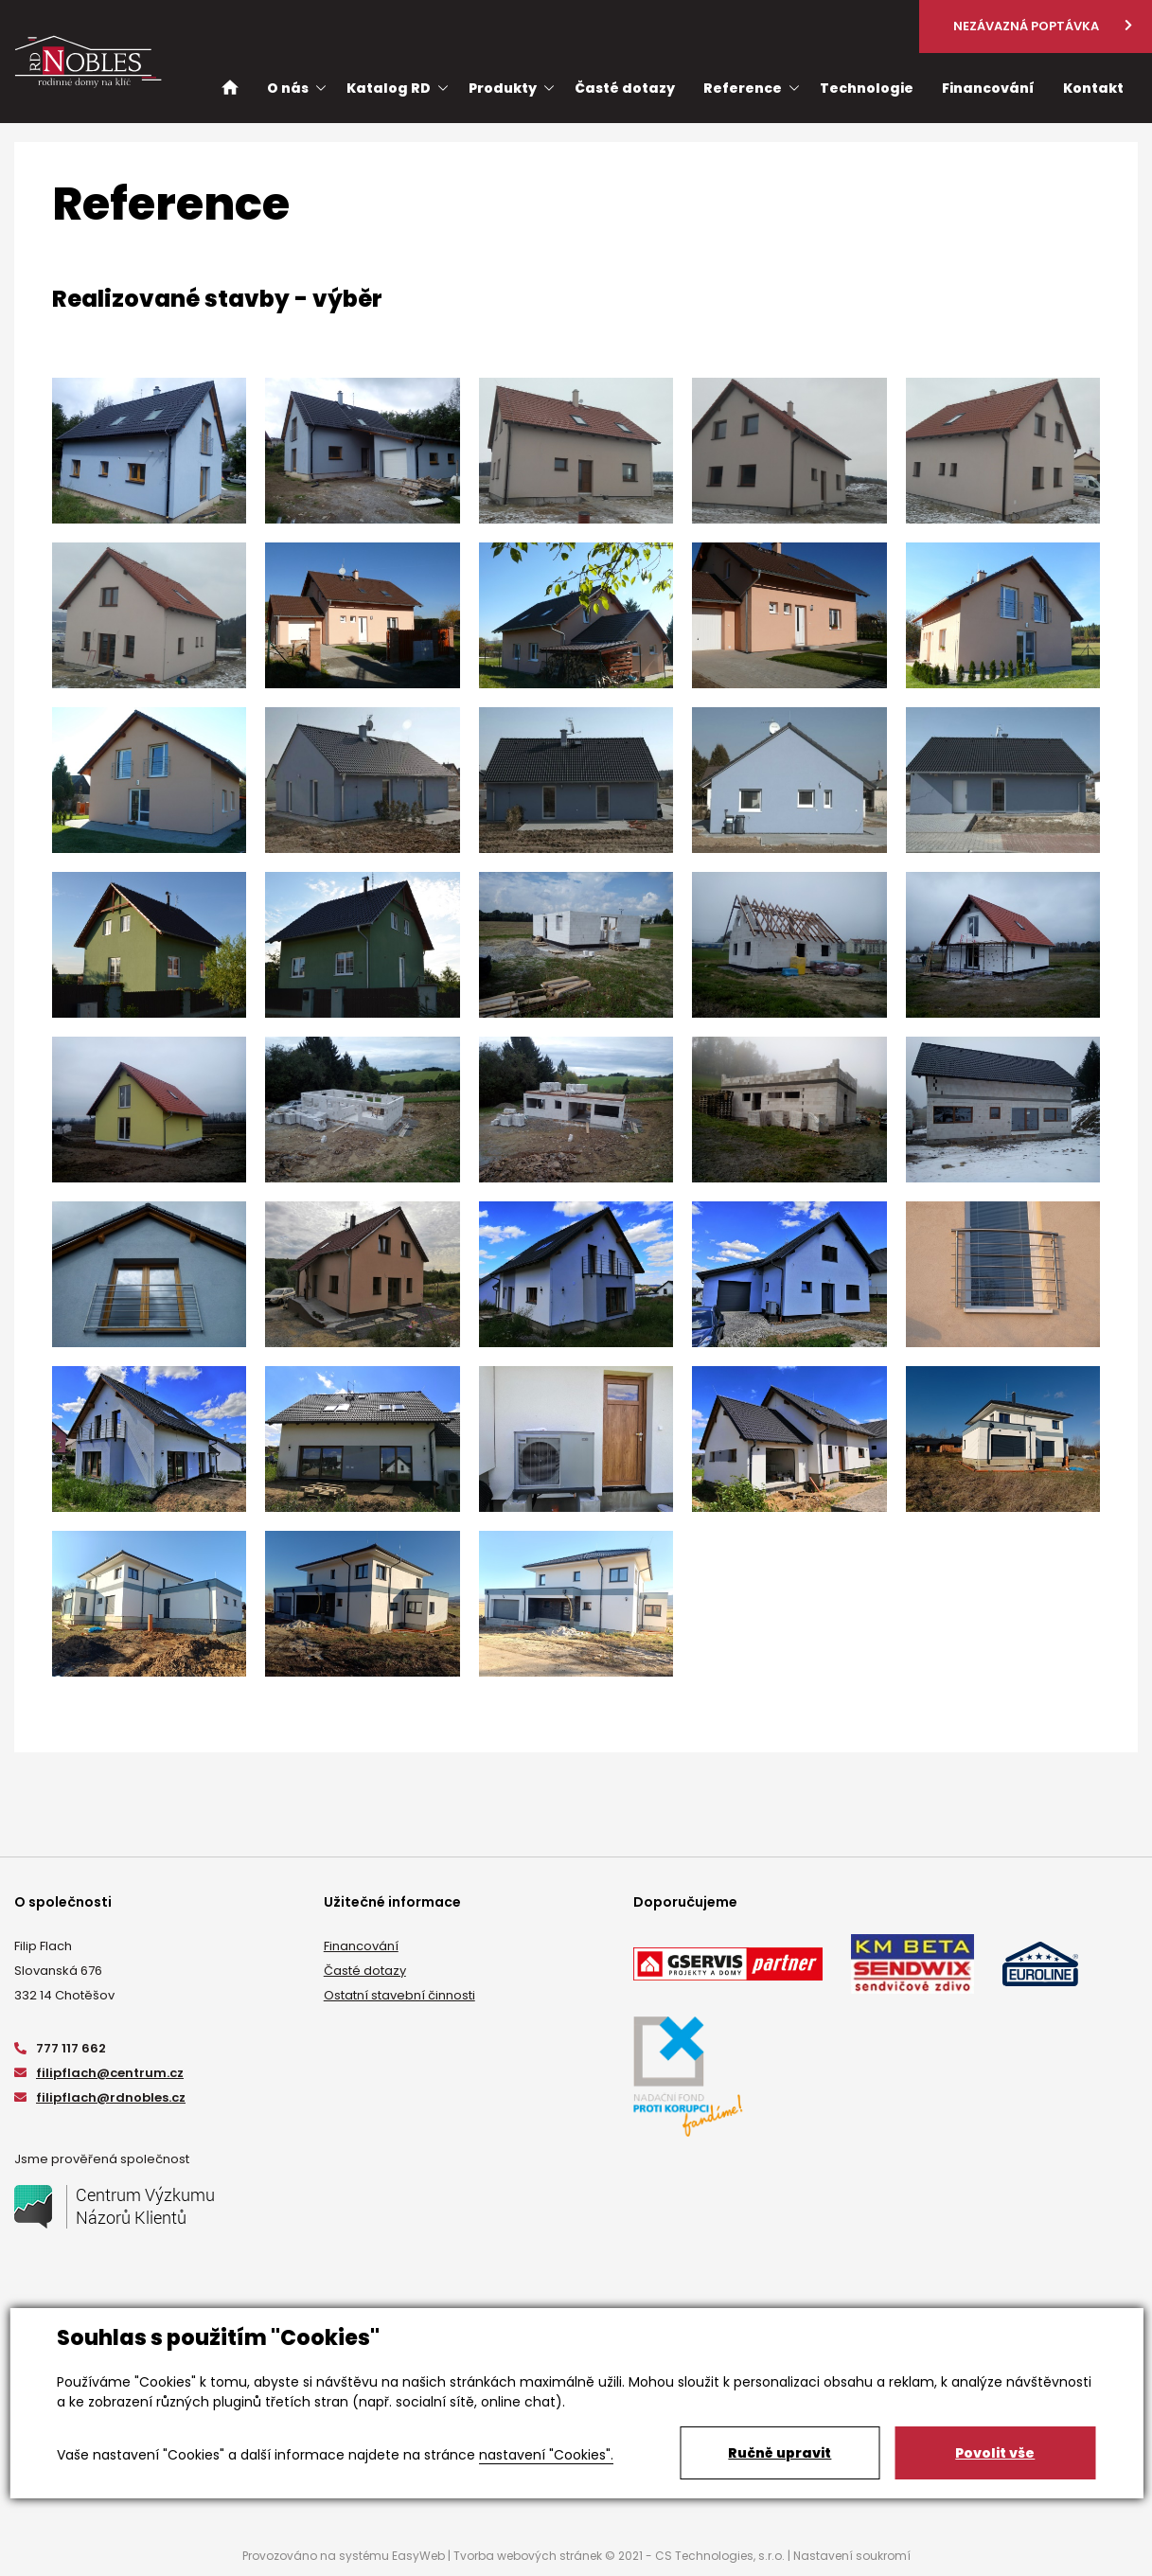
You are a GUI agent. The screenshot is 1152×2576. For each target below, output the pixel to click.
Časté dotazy (365, 1971)
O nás (288, 88)
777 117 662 (60, 2048)
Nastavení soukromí (852, 2556)
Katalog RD (388, 88)
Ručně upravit (779, 2452)
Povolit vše (995, 2452)
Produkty (503, 88)
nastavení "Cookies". (546, 2454)
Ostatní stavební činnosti (399, 1995)
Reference (742, 88)
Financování (361, 1946)
